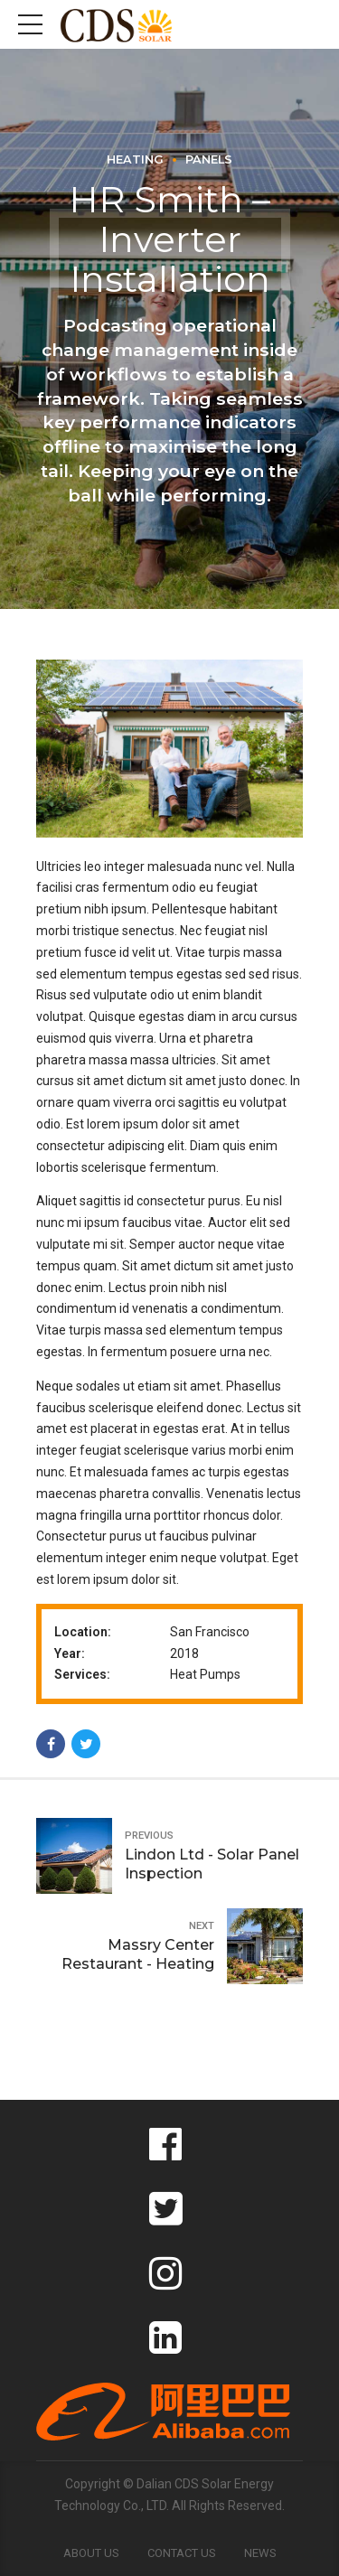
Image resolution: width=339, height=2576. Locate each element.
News (260, 2553)
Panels (208, 159)
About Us (91, 2553)
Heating (135, 159)
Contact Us (181, 2553)
